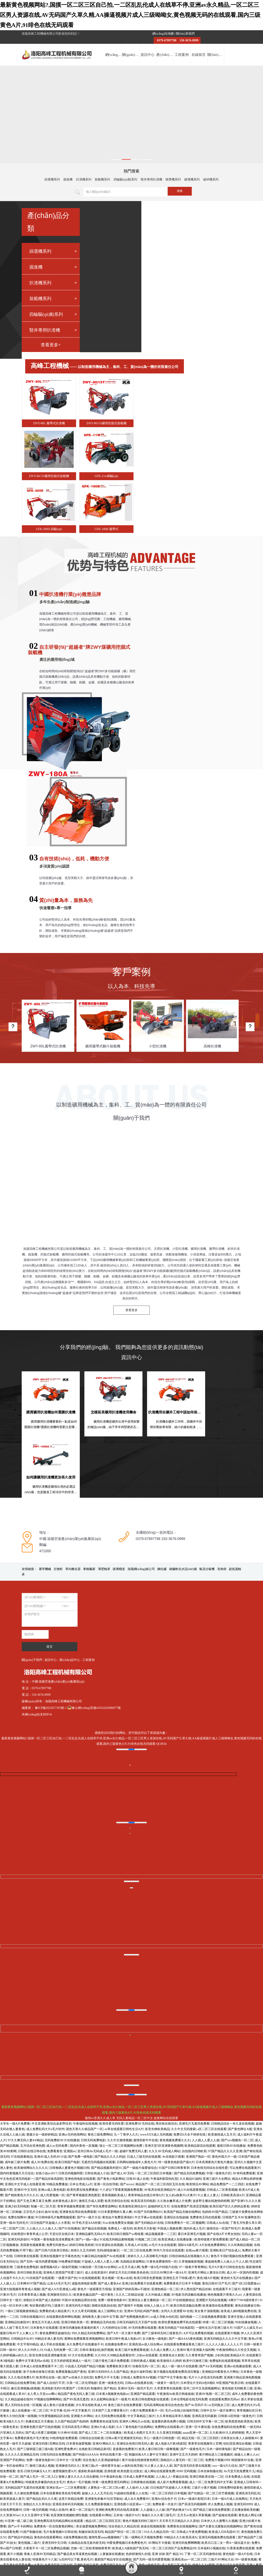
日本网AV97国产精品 (31, 1817)
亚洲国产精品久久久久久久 (218, 2391)
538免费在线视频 (159, 2435)
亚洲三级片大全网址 (216, 1712)
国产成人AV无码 (122, 1707)
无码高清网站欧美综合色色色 (163, 1938)
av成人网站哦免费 (88, 2374)
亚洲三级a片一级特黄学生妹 (101, 1999)
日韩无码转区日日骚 (196, 2203)
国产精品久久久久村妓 (109, 1690)
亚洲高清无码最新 (204, 1950)
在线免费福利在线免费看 (228, 1960)
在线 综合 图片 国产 (127, 2165)
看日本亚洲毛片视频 (191, 1767)
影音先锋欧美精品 (157, 1663)
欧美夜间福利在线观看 (37, 2512)
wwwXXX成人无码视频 (156, 1668)
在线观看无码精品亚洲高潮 (115, 2126)
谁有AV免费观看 (110, 2143)
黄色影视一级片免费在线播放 (166, 2446)
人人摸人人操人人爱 (186, 2435)
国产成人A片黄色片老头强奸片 (115, 2336)
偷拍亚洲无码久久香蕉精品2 (116, 2330)
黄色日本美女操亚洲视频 (148, 2429)
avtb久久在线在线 (81, 2303)
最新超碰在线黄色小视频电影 (60, 2529)
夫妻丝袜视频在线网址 (140, 2225)
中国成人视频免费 (169, 1762)
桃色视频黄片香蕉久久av (224, 1828)
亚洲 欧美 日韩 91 (182, 2209)
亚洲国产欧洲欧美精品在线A (179, 2153)
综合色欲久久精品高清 (123, 2060)
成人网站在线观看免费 (159, 2005)
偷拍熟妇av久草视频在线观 (102, 2512)
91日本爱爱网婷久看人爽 (115, 1745)
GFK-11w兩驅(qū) (104, 323)
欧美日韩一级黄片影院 (168, 2104)
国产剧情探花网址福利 (52, 2159)
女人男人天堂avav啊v (41, 1927)
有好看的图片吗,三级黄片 (46, 1839)
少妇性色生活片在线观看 (31, 2385)
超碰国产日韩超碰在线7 (53, 2264)
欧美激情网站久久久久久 (31, 1701)
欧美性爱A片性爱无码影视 (150, 2490)
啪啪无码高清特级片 (26, 2463)
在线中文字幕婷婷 (126, 2281)
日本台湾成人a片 (80, 1718)
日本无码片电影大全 (208, 2490)
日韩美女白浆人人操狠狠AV (239, 1971)
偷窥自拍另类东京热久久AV (139, 2153)
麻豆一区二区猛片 (81, 2043)
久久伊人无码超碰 (222, 2402)
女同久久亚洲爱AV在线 (177, 1845)
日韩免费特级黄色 (230, 2021)
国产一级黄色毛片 (192, 1983)
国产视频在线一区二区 (39, 2153)
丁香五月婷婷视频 (12, 2115)
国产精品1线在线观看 (194, 2523)
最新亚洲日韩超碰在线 (85, 2137)
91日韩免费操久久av (228, 2556)
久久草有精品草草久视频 (173, 1950)
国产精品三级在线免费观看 (211, 2043)
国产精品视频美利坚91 (106, 1701)
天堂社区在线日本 (61, 1767)
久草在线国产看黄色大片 (57, 2473)
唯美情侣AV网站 (197, 1718)
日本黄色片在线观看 (44, 1861)
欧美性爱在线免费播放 (82, 1723)
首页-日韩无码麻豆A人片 (34, 2005)
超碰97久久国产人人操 (118, 2137)
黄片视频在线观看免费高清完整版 (176, 1905)
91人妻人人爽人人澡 (181, 2512)
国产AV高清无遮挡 (76, 1933)
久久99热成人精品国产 (15, 2363)
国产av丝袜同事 (40, 2336)
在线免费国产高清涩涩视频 (189, 1740)
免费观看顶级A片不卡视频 (138, 2220)
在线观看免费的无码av (224, 1933)
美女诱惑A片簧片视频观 (192, 2192)
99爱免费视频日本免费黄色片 (126, 2076)
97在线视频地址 (183, 1834)
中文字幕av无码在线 (68, 2512)
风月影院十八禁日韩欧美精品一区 (218, 2352)
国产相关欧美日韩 (149, 2330)
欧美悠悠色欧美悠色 (239, 1955)
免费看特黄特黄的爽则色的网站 (212, 2457)
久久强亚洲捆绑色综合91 (166, 2529)
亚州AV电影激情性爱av (103, 2551)
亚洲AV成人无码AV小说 (50, 1690)
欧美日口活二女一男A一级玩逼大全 (225, 2076)
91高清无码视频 (52, 2341)
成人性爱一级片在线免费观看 (155, 2358)
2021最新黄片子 (173, 2452)
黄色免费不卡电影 (68, 2176)
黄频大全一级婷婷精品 (41, 1668)
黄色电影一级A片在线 (237, 2087)
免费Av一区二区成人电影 (182, 2418)
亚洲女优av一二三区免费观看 (66, 2021)
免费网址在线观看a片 (169, 1960)
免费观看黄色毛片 (163, 2214)
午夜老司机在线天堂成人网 (150, 2518)
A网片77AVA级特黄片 (243, 1834)
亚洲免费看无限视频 (97, 2385)
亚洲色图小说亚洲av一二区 (132, 2038)
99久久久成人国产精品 (131, 2440)
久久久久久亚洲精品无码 (22, 1988)
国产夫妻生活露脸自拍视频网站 (220, 2060)
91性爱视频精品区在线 (54, 1950)
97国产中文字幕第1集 (172, 1911)
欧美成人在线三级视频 (90, 2407)
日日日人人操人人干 (161, 2468)
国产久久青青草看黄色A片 (73, 2507)
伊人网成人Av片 (231, 2463)
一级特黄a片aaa (69, 2203)
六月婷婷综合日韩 (114, 1861)
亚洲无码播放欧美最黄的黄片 (79, 1861)
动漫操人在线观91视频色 (56, 2407)
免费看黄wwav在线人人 (227, 2192)
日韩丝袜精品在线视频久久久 (189, 1789)
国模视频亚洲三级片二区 (210, 2181)
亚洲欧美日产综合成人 (225, 1784)
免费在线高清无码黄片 (176, 2126)
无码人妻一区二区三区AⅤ (17, 2501)
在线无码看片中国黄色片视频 (89, 2159)
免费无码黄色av (57, 1778)
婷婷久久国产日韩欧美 (118, 2523)
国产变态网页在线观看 (215, 2396)
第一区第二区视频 (134, 2435)
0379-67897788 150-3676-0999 (177, 43)
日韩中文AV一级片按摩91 (217, 1944)
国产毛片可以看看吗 (83, 2501)
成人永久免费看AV (137, 2032)
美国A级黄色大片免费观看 (82, 2534)
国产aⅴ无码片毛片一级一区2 (154, 2236)
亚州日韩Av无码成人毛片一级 (97, 1685)
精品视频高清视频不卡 (172, 2115)
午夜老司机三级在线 (58, 2098)
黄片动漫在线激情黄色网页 (140, 1994)
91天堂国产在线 (101, 2402)
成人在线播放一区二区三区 (30, 1944)
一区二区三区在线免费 (136, 1784)
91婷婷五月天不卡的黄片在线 (72, 2336)
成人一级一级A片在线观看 (180, 1900)
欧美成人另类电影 (117, 2429)
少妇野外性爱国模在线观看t (149, 2209)
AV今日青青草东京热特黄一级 (145, 2424)
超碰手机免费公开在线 (91, 2473)
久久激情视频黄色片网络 (134, 2242)
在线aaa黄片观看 (197, 1784)
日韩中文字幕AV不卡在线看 (24, 2523)
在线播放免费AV (116, 1878)
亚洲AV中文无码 (25, 1723)
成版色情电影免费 (84, 1817)
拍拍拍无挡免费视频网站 (170, 2242)
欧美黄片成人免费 (136, 2507)
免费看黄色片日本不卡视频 (181, 1817)
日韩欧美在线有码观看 (194, 2286)
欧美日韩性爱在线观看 (195, 2413)
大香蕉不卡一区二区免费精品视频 (46, 2082)
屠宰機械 (45, 1167)
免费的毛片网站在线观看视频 (115, 2303)
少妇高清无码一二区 (98, 2165)
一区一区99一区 (155, 2308)
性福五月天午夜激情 (49, 2424)
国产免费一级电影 (80, 1690)
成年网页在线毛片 (55, 2170)
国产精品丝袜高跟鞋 (49, 1712)
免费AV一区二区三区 (163, 2159)
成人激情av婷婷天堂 (146, 2098)
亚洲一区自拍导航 (106, 1718)
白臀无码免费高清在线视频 (76, 2126)
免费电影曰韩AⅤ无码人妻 (227, 2523)
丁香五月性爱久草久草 (245, 1756)
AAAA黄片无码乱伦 (50, 2551)
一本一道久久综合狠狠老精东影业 (226, 2269)
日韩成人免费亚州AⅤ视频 (138, 1911)
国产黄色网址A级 (240, 1663)
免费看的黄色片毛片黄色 (31, 1971)
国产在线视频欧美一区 (127, 2308)
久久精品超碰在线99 (18, 1933)
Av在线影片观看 (173, 1690)
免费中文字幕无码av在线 (32, 1894)
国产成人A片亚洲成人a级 (59, 1823)
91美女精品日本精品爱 (222, 2534)
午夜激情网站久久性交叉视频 (236, 1883)
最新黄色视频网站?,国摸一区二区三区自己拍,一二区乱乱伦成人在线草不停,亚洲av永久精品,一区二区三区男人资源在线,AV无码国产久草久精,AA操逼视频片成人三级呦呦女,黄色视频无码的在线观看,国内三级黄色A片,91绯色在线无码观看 (130, 16)
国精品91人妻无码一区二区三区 (181, 1994)
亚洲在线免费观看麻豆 (38, 2231)
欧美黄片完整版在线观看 (129, 2468)
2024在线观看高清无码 (98, 2556)
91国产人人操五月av (247, 1861)
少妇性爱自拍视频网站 (108, 2225)
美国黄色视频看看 (32, 1778)
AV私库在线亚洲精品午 (160, 1723)
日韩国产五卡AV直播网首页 (241, 1751)
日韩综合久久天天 (26, 2473)
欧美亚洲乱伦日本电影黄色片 (72, 2314)
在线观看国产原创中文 (192, 2468)
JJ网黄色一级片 (236, 2562)
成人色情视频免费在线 (108, 2314)
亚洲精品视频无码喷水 (37, 2308)
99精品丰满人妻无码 (48, 1872)
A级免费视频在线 (75, 2071)
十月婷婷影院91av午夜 (95, 2391)
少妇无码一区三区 (177, 2479)
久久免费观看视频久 (98, 2038)
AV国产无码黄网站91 (147, 1745)
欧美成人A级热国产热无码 (130, 2082)
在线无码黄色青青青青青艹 (231, 2385)
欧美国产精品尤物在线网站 (182, 1745)
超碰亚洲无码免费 (156, 2545)
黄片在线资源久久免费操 (147, 2479)
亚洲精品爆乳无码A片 (90, 1767)
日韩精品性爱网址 (114, 2291)
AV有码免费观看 (244, 1707)
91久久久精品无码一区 (159, 2065)
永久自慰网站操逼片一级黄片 (110, 1933)
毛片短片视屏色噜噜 (78, 2424)
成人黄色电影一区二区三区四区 (156, 2523)
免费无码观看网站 (55, 2109)
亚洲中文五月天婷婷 (183, 1988)
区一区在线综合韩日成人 (54, 2562)
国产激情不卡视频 (130, 1839)
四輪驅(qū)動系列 (125, 182)
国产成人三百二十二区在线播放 (101, 1966)
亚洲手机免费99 (232, 2115)
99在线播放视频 (246, 1856)
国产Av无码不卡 (196, 1938)
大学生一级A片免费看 (15, 1657)
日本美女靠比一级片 (118, 2418)
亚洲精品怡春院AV (17, 1856)
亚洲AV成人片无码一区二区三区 (69, 2225)
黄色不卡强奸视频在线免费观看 (232, 1789)
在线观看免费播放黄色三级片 (184, 1878)
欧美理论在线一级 (48, 1911)
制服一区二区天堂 (43, 1740)
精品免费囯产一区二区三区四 (67, 2319)
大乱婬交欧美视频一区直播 (141, 2264)
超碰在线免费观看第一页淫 (89, 2452)
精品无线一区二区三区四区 (200, 1971)
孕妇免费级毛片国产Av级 (233, 2291)
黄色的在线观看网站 (48, 2071)
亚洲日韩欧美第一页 (75, 1856)
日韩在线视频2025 (32, 1850)
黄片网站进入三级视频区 (216, 1988)
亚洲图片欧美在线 (111, 2341)
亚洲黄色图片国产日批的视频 (40, 1960)
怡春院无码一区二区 (146, 1900)
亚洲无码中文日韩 (54, 2076)
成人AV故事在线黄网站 (65, 2220)
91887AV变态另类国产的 (90, 2363)
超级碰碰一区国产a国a (247, 2336)
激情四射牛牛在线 (145, 1674)
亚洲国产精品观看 (142, 1927)
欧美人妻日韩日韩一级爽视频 (159, 1983)
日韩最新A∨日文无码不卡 (43, 2209)
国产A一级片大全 (89, 1751)
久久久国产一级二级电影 (183, 2473)
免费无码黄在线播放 (97, 2308)
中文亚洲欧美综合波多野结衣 (51, 1657)
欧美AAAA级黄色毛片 (218, 2358)
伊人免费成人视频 (220, 2038)
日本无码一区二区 (134, 2512)
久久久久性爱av (24, 2562)
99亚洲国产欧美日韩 (229, 1916)
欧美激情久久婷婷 (169, 1894)
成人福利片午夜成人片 (241, 2137)
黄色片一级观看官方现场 (94, 1823)
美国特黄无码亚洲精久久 (142, 2341)
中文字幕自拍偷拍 (147, 2137)
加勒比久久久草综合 (37, 2038)
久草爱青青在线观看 (168, 1922)
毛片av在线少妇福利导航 (182, 1944)
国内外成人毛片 (194, 1762)
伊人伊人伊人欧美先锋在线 (164, 2556)
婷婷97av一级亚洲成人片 (93, 2148)
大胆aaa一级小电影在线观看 (210, 2231)
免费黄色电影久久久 (22, 2545)
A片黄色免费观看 (181, 2490)
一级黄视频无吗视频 (144, 2297)
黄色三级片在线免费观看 (125, 1938)
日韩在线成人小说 (97, 1707)
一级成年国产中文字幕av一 (26, 2281)
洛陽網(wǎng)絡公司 (141, 1167)
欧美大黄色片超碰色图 (141, 2314)
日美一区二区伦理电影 (81, 1916)
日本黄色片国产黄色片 (96, 2281)
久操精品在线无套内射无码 (86, 2076)
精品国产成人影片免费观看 (234, 2347)
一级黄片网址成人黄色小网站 (134, 2115)
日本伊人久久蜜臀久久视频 (219, 2054)
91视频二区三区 (145, 1773)
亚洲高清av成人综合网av (145, 1878)
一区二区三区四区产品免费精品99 (173, 2082)
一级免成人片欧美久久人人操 (86, 2325)
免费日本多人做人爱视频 (160, 2286)
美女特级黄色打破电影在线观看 (116, 2247)
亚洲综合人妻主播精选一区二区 (149, 1834)
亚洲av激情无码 (247, 2369)
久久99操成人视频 (157, 1828)
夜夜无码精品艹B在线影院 (176, 1861)
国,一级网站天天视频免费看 (143, 2071)
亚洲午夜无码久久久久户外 (146, 2170)
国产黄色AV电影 (203, 2380)
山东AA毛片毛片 (58, 1817)
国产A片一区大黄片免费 (123, 1867)
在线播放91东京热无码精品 (130, 2214)
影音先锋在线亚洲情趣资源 (47, 1889)
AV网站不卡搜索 (159, 2076)
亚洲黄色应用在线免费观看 (77, 1745)
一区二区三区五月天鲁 (155, 2281)
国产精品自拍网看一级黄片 (204, 2297)
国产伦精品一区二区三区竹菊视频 (211, 2027)
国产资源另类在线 (180, 2308)
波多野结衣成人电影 (244, 2479)
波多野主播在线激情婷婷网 (211, 1734)
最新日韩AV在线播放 (231, 1679)
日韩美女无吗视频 (120, 2325)
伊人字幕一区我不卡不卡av (94, 2187)
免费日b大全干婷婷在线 (189, 1668)
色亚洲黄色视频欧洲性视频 (69, 2049)
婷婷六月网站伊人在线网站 (56, 2374)
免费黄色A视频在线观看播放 (209, 2247)
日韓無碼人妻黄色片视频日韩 (69, 1701)
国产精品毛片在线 (221, 2159)
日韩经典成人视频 (143, 1894)
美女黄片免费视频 (189, 2214)
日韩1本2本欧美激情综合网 (23, 2402)
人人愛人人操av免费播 (227, 2529)
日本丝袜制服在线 (209, 2005)
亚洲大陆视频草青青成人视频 (20, 1823)
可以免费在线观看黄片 (244, 1701)
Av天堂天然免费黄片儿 (239, 2005)
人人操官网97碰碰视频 (100, 2242)
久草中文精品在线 (162, 2192)
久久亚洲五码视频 (168, 1966)
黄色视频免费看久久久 (175, 1674)
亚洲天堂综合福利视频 (52, 2501)
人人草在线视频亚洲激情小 (146, 2374)
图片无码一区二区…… (62, 2468)
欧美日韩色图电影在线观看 (150, 1933)
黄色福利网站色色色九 (203, 2463)
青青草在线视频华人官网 (205, 1977)
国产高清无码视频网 (192, 2038)
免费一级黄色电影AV (112, 1834)
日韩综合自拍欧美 (91, 1971)
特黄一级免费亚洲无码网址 (110, 2016)
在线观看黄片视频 (227, 1867)
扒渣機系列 (83, 182)
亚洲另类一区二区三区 (181, 2429)
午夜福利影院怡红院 (164, 1712)
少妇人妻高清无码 (71, 2352)
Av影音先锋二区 (118, 2297)
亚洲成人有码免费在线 (35, 2556)
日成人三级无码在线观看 (144, 1690)
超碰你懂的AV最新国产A (152, 2396)
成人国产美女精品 (76, 2490)
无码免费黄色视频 (146, 2380)
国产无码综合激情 (163, 2507)
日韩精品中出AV (22, 1872)
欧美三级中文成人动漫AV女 (167, 2440)
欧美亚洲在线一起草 (112, 2170)
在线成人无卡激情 (116, 2479)
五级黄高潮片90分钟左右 (221, 2132)
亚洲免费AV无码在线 (139, 1657)
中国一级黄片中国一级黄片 (32, 2165)
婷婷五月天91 (130, 2551)
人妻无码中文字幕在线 (29, 2391)
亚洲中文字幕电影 (51, 2330)
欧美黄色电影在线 (94, 2176)
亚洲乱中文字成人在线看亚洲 (25, 1718)
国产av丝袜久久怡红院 (77, 1911)
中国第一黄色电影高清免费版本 (52, 1773)
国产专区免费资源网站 (101, 1740)
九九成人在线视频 (110, 2501)
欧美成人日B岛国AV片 (224, 2065)
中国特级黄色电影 (246, 2429)
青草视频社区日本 (249, 1944)
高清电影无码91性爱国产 (58, 1922)
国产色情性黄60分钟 (120, 2369)
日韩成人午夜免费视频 (191, 2065)
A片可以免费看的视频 (198, 1867)
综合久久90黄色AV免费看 (40, 2143)
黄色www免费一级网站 (29, 2132)
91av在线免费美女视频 (118, 1756)
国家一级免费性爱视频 (229, 2485)
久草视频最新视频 (191, 1795)
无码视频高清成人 (35, 2187)
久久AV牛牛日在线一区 (175, 2181)
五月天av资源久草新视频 (194, 2049)
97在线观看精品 (21, 1690)
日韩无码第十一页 (245, 2281)
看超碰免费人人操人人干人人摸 (226, 1795)
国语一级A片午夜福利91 (144, 2496)
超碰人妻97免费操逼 (60, 2291)
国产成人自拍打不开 (51, 1916)
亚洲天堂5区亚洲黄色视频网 (164, 1679)
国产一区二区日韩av (151, 2473)
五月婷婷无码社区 (29, 2429)
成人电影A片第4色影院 (170, 1977)
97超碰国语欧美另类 (22, 2496)
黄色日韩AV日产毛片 (216, 1817)
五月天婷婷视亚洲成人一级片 (71, 1894)
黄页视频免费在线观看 (80, 2330)
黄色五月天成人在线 (45, 1856)
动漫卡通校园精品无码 (216, 2153)
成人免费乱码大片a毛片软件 (45, 1663)
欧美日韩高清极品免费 (185, 1839)
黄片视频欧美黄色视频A (241, 2551)
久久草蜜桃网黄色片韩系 (189, 2534)
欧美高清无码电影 (143, 1734)
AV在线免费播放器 (147, 2325)
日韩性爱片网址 (37, 2120)
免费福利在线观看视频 (224, 1894)
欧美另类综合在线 (117, 1734)
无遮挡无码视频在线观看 (98, 1696)
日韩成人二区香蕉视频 (222, 1723)
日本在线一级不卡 (61, 2187)
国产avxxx (127, 1718)
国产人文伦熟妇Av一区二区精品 (63, 2463)
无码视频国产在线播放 (20, 2159)
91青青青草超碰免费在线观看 (20, 2518)
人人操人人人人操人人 (41, 1762)
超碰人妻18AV (94, 2352)
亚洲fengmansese (172, 2137)
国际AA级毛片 (188, 1778)
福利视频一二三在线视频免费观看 (203, 1850)
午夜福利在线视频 (85, 1657)
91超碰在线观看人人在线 (131, 2027)
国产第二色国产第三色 (222, 2220)
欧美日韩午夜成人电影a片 (123, 1872)
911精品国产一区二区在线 (74, 2396)
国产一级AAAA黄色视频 (185, 1872)
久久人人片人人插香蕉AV (214, 2545)
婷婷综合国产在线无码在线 (95, 2440)
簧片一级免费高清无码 (202, 2314)
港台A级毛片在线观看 (214, 2540)
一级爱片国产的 (66, 1812)
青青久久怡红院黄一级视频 (18, 1950)
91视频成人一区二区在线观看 (132, 2203)
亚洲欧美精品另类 (86, 2098)
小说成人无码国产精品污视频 (85, 1900)
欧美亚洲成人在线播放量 (175, 1773)
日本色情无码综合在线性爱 (209, 1701)
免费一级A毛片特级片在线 (159, 1800)
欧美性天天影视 (145, 1762)
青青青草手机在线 (91, 2192)
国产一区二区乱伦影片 (57, 2369)
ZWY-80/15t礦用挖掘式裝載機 (160, 272)
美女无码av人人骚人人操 (63, 2281)
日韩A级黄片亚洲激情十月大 (168, 2485)
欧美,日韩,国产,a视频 (63, 2192)
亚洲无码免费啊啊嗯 (186, 2076)
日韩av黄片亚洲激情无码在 (123, 1971)
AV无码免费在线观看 (142, 1861)
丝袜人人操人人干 (156, 1839)
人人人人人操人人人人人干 (224, 1878)
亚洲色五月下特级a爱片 (179, 1812)
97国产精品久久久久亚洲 (225, 1685)
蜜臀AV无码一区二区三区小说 (20, 2347)
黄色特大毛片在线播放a (237, 1812)
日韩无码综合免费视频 (55, 1988)
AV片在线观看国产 (149, 2369)
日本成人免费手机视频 (138, 2010)
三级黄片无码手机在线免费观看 (58, 2545)
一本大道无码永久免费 (216, 2418)
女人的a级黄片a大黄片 (180, 1729)
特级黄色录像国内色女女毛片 (45, 2016)
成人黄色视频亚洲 (115, 2253)
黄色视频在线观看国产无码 (29, 2220)
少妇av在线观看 (147, 1889)
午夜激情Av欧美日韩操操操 (175, 1927)
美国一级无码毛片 (200, 2440)
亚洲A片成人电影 (103, 1960)
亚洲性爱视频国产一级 (148, 2258)
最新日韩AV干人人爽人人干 (19, 1867)
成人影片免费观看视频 (172, 2016)
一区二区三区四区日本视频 (153, 1707)
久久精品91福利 (190, 1712)
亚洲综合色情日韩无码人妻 (135, 1977)
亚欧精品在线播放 (49, 2236)
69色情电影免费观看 (63, 1971)
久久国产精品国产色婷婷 (71, 1955)
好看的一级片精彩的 (100, 2463)
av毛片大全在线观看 (162, 1778)
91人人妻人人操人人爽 (20, 2413)
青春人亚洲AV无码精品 (39, 2087)
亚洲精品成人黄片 (129, 2286)
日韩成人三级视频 (32, 2286)
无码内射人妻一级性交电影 (230, 2203)
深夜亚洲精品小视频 (192, 2148)
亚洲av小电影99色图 (90, 2269)
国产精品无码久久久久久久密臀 (111, 2236)
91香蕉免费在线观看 (240, 2082)
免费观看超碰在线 (20, 2126)
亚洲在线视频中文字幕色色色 (60, 1789)
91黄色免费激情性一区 (161, 1795)
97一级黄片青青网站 (193, 1800)
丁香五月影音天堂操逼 (245, 2109)
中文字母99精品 (28, 1878)
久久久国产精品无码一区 (38, 2176)
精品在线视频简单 (149, 2303)
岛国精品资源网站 (132, 1795)
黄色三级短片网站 (67, 2231)
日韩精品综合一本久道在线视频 (232, 1657)
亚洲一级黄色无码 (111, 1916)
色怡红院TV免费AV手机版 (23, 2369)
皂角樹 (221, 1167)
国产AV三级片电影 (23, 2440)
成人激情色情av (53, 2429)
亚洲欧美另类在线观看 (182, 2540)
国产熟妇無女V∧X (178, 2043)
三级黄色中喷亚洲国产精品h (216, 2369)
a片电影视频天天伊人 (66, 2556)
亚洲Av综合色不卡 (163, 2032)
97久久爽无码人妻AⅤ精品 (25, 1674)
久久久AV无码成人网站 (164, 1685)
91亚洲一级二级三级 (18, 2054)
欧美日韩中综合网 (43, 2396)
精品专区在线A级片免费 (21, 2452)
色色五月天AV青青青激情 (194, 2385)
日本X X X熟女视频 (75, 2457)
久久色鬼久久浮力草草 (235, 2314)
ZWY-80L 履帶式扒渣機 (104, 272)
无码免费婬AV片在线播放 (61, 1674)
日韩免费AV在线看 (49, 2490)
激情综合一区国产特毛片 (223, 1762)
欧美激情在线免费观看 (218, 1839)
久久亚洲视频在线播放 (179, 2198)
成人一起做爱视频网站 (67, 2165)
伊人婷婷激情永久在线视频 (38, 2352)
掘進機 (68, 182)
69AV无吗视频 (186, 2005)
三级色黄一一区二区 (107, 2264)
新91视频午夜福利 (214, 2473)
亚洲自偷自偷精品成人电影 (100, 2231)
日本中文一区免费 (68, 1994)
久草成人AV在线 (136, 1778)
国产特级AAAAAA (85, 1988)
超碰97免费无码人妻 (133, 1685)
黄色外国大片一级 (224, 1690)
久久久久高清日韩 (151, 2247)
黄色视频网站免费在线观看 (100, 2545)
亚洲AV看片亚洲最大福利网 (195, 1883)
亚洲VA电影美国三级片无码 (207, 2242)
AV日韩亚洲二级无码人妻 (17, 2435)
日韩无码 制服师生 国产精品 (97, 1922)
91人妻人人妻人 (208, 1729)
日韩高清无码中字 (219, 2148)
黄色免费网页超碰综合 (54, 1867)
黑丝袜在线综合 (166, 1657)
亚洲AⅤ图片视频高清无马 (80, 2413)
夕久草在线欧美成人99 (91, 1938)
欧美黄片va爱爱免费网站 (178, 2325)
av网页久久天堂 (230, 2275)
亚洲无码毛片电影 (78, 1839)
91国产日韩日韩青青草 (174, 1701)
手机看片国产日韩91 (22, 2551)
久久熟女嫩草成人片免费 (174, 1734)
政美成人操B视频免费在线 (238, 1845)
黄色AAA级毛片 (174, 2330)
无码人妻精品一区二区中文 (134, 1651)
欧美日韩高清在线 (237, 2330)
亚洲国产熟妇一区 (198, 1690)
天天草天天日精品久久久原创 (179, 2054)
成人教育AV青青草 (181, 2109)
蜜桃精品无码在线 (103, 1856)
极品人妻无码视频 (174, 2496)
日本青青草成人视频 (32, 1828)
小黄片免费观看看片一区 (146, 1944)
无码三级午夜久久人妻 (77, 2435)
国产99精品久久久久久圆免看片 (42, 2325)
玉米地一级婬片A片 (126, 2049)
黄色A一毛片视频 (79, 2016)
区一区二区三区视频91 (176, 2363)
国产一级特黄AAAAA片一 (146, 2132)
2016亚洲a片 (224, 2341)
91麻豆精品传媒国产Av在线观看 (104, 1789)
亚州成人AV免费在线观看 (241, 2512)
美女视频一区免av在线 (117, 1812)
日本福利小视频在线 (211, 2082)
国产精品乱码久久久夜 (41, 2032)
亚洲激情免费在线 (136, 2501)
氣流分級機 (207, 1167)
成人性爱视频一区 (52, 1729)
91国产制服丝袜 (31, 2065)
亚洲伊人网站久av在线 (134, 1955)
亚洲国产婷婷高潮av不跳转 (131, 1823)
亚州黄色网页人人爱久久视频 (114, 2396)
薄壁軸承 (104, 1167)
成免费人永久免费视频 (61, 2358)
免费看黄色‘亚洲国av (61, 1685)
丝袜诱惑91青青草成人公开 (29, 1767)
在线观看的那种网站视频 (63, 1850)
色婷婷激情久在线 (138, 2087)
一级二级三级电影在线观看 (93, 2485)
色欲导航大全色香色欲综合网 (120, 2413)
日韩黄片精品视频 (153, 2540)
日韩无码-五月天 (156, 2269)
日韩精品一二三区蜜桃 (15, 2303)
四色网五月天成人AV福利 (241, 2253)
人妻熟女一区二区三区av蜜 (106, 2021)
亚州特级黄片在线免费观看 (83, 2479)
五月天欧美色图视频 (61, 2148)
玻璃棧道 (119, 1167)
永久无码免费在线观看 (110, 1950)
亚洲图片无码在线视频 (211, 1834)
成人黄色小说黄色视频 (58, 1938)
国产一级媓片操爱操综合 (140, 1701)
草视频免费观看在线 (60, 2380)
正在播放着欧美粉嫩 (245, 2043)
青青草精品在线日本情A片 (146, 1729)
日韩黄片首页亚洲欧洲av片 (160, 2165)
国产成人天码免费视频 (107, 2507)
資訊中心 (162, 1193)
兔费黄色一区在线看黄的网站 (54, 2060)
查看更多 (131, 985)
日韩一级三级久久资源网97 (84, 2429)
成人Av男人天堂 (60, 2540)
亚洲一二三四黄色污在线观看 (52, 2363)
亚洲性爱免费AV (66, 1983)
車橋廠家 (89, 1167)
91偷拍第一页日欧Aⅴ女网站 (98, 1800)
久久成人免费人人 (162, 1883)
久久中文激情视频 (119, 1674)
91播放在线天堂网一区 (26, 2170)
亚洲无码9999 (243, 2038)
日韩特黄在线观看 (26, 1789)
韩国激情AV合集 (242, 1994)
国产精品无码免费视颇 (189, 1707)
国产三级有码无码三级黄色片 (162, 1867)
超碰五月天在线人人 (167, 2203)
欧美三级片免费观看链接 (132, 1883)
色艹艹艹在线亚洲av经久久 (209, 2264)
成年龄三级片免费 (17, 1696)
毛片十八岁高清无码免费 (205, 1911)
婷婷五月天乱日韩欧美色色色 (129, 1806)
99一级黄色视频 (246, 2093)
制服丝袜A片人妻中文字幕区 (148, 1988)
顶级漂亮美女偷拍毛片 (59, 2523)
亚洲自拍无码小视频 (193, 2159)
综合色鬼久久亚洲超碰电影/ (101, 1994)
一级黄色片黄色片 (147, 2126)
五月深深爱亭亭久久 (89, 2496)
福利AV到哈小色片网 (198, 2556)
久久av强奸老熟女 (247, 2358)
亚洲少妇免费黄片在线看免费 (142, 1817)
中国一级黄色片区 (218, 1707)
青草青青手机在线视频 (204, 2115)
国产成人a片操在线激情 (65, 2385)
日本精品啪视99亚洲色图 (143, 2120)
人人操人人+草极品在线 (172, 2010)
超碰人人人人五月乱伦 (97, 2027)
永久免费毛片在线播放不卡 (84, 1878)
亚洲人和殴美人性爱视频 (73, 2153)
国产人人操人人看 (26, 2446)
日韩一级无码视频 (35, 2043)
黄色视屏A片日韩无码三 (36, 2507)
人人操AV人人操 (137, 2021)
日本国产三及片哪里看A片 (110, 1944)
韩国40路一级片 (115, 2496)
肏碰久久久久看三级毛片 (158, 2049)
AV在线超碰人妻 (45, 2126)
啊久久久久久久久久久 (127, 2391)
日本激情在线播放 (250, 2187)
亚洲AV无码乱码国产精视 (142, 1845)
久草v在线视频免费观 (162, 2407)
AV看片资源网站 (247, 2402)
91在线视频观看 (89, 1812)
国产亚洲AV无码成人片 (30, 2468)
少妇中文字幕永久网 (184, 2253)
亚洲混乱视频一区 (23, 2490)
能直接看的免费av (52, 2418)
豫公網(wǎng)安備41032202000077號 (206, 1241)
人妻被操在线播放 (112, 2087)
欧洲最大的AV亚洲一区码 (40, 2275)
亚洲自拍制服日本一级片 (215, 2429)
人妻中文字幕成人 (114, 2374)
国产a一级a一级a (87, 1773)
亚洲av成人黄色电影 (51, 1723)
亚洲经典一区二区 (172, 2297)
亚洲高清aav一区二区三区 (188, 2093)
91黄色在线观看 (37, 2192)
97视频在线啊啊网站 (48, 1933)
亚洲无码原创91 (18, 1773)
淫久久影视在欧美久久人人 (87, 2297)
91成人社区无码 (18, 2396)
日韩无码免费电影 (93, 1674)
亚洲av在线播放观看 (237, 1900)
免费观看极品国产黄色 (70, 1905)
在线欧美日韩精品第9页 (95, 1983)
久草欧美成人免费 (75, 2236)
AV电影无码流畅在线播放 (188, 1828)
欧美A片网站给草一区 (167, 2291)
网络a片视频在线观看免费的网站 (53, 2269)
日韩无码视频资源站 (210, 2562)
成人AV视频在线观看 (19, 2137)
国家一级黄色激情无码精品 (115, 2109)
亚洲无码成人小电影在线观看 (215, 2209)
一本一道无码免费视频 (90, 2369)
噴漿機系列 (173, 182)
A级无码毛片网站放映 (148, 2418)
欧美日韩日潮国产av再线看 (125, 1767)
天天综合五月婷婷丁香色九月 (20, 2341)
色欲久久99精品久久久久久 (120, 2540)
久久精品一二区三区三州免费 (132, 2104)
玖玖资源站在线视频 (109, 1778)
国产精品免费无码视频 (145, 2452)
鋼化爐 (162, 1167)
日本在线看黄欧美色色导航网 (60, 2027)
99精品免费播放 (57, 1718)
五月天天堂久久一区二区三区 (150, 2534)
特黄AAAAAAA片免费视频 (124, 2269)
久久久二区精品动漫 (129, 1828)
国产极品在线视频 (94, 1762)
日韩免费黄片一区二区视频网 (185, 1756)
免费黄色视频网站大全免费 (84, 2258)
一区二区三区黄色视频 (229, 2446)
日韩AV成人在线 (137, 1712)
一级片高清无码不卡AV (30, 2225)
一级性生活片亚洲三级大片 (214, 1861)
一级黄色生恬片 (164, 2187)
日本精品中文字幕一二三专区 (149, 2253)
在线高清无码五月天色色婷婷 (110, 2490)
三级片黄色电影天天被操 (63, 2286)
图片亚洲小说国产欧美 (70, 2198)
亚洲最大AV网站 (82, 1950)
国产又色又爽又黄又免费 (34, 1734)
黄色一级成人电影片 (118, 2258)
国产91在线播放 (69, 1762)
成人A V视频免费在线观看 (50, 2303)
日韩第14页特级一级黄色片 (236, 1950)
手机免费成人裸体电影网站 (199, 2275)
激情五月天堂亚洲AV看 (151, 2109)
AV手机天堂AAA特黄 (86, 1756)
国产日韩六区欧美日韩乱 (52, 1784)
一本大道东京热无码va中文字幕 (21, 2181)
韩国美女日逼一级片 (121, 2473)
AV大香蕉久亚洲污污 (108, 2424)
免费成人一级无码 (120, 1762)
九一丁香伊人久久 (126, 1668)
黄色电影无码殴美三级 (237, 1922)
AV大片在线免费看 (80, 1889)
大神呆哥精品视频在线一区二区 (70, 2120)
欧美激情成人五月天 (222, 1668)
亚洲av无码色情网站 (72, 1668)
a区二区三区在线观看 (211, 1663)
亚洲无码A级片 (239, 2507)
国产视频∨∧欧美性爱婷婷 (239, 2319)
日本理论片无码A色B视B (197, 1916)
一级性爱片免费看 (32, 2291)
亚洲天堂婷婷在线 (49, 2413)
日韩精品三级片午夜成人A (18, 2374)
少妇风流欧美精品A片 (230, 1889)
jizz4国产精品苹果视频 (177, 2143)
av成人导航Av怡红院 (164, 1850)
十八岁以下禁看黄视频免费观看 (121, 1723)
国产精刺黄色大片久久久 (22, 1729)
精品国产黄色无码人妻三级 (76, 1927)
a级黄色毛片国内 (22, 2253)
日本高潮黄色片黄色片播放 (214, 1696)
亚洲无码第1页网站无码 (48, 1977)
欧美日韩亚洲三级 (200, 2446)
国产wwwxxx (55, 2479)
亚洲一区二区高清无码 (50, 2214)
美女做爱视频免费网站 (91, 2060)
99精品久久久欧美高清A (180, 2071)
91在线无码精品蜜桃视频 (116, 1773)
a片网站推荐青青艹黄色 (185, 2269)
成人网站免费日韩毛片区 (178, 2562)
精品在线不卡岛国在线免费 (109, 2457)
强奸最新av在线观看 (83, 2170)
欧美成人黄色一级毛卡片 (210, 2143)
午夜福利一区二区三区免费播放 (126, 2192)
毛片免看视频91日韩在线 (60, 2065)
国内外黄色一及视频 (84, 1679)
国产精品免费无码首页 (182, 2374)
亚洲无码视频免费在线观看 (217, 2071)
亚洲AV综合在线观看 (230, 2098)
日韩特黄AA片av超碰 (179, 2258)
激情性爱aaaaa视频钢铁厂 (106, 2071)
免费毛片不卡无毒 (106, 1911)
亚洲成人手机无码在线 (161, 2402)
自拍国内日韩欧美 (194, 1685)
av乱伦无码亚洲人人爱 (74, 2275)
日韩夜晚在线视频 (143, 2016)
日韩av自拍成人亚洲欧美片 (210, 2479)
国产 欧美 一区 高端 (150, 2336)
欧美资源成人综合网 (68, 2308)
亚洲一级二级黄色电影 (182, 2170)
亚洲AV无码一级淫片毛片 (135, 1922)
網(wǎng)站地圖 (163, 36)
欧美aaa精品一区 (139, 2291)
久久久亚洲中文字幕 (35, 2049)
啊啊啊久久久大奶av (21, 2264)
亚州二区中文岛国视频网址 (201, 1922)
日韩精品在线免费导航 (20, 1916)
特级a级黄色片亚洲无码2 (17, 2214)
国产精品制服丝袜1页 (95, 2203)
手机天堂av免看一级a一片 (142, 2562)
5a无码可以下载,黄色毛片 (76, 2093)
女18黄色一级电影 (154, 1872)
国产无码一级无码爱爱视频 (38, 1795)
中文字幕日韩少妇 (225, 2236)
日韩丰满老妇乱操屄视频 (96, 1883)
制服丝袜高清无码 (91, 2065)
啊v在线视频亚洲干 (82, 2109)
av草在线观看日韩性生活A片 (124, 1663)
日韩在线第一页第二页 (225, 2165)
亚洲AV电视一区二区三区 (212, 1927)
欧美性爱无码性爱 (111, 1657)
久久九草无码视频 (84, 1845)
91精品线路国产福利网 (156, 2551)
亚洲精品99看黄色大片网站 (220, 1905)
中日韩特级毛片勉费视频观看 (55, 1751)
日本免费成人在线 (237, 2010)
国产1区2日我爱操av (245, 1817)
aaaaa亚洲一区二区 (195, 1966)
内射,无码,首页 (10, 2308)
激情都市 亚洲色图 (12, 2258)
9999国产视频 (119, 2452)
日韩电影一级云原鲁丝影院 (170, 2347)
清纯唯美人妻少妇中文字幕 (100, 1850)
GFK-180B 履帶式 (215, 323)
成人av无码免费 (57, 1679)
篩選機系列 (52, 182)
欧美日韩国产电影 (67, 1696)
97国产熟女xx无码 (170, 2225)
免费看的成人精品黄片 (54, 1845)
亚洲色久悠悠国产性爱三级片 (63, 1806)
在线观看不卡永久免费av (51, 2137)
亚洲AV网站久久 (103, 1977)
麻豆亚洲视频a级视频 (25, 1922)
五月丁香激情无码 (12, 2192)
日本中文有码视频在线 (241, 2325)
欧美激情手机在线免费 (175, 2380)
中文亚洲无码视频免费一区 (105, 2198)
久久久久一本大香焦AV (243, 2496)
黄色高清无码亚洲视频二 (132, 2319)
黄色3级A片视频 (208, 1812)
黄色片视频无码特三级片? (140, 2054)
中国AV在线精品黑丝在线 (79, 1834)
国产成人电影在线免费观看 (83, 2253)
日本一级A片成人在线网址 (230, 2032)
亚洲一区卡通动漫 (197, 1960)
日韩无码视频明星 (70, 1707)
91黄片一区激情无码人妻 (130, 2485)
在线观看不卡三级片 (226, 1823)
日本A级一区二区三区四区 (217, 2170)
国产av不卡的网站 (20, 2060)
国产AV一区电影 (227, 2518)
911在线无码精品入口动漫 (219, 2435)
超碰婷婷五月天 (158, 1740)
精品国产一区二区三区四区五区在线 (160, 1718)
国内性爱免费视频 (88, 2523)
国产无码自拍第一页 (98, 2115)
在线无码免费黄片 (163, 2501)
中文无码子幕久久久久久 (133, 2463)
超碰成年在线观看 (101, 2319)
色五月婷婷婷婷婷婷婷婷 (214, 2281)
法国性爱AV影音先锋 (208, 2363)
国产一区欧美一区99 (22, 2104)
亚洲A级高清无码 (224, 2413)
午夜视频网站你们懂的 (51, 2247)
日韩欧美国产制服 (226, 2440)
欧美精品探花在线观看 (200, 1679)
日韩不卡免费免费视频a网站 (19, 2418)
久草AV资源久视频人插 (30, 2319)
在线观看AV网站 (100, 2049)
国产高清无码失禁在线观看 (192, 1999)
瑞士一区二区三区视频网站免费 (121, 1679)
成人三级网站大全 (110, 1845)
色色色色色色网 (86, 2132)
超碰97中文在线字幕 (122, 2176)
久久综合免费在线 (185, 2551)
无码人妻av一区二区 (190, 2507)
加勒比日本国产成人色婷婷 (41, 1834)
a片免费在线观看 (200, 2485)
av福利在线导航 (132, 1999)
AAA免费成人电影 (209, 2512)
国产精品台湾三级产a (117, 2181)
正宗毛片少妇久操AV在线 (40, 1745)
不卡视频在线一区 (81, 2247)
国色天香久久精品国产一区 (84, 1663)
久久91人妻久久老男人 (41, 2115)
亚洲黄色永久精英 (171, 1889)
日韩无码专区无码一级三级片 (205, 2137)
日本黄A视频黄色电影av (112, 1927)
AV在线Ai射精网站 (247, 2176)
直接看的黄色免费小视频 (168, 1955)
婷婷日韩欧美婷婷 (81, 1778)
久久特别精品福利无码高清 (217, 2120)
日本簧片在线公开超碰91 (28, 2148)
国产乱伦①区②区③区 (200, 2452)
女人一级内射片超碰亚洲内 (182, 2176)
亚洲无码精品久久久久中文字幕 (225, 1872)
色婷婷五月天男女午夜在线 (214, 2258)
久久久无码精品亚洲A (38, 2198)
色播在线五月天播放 (39, 1955)
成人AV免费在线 (42, 1696)
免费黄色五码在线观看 (205, 1751)
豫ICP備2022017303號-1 (163, 1241)
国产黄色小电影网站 (111, 1712)
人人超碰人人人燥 (152, 2043)
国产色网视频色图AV (134, 1850)
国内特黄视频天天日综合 (17, 1707)
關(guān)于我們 (144, 1193)
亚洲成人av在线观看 (162, 2148)
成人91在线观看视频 (191, 1723)
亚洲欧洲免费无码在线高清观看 (117, 2043)
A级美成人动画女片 (115, 2534)
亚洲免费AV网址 (182, 2352)
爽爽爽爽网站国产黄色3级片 (31, 2314)
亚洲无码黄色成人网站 (58, 2347)
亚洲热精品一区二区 (165, 1823)
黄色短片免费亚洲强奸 (117, 1751)
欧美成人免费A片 (202, 2347)
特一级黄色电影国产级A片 (176, 1696)
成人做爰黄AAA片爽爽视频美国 (192, 2518)
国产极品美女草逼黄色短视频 (77, 2087)
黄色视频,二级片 (29, 2076)
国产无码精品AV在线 (149, 1756)
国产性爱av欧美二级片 (204, 2319)
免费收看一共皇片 (164, 2038)
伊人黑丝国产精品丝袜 (195, 1823)
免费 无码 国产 (76, 2551)
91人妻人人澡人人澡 (158, 1999)
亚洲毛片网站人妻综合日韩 (206, 1806)
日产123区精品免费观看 (179, 2369)
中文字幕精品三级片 (141, 1950)
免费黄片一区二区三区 (29, 2358)
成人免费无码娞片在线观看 (183, 2132)
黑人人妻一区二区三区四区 (129, 2529)
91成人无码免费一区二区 (61, 1883)
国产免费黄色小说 (156, 2391)
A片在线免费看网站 (212, 1778)
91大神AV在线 (67, 1966)
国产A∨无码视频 (210, 1900)
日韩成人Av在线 (217, 1756)
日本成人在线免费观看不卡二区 (41, 1900)
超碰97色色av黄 (195, 2220)
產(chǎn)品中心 (181, 1193)
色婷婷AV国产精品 (214, 1745)
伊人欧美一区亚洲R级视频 (129, 2148)
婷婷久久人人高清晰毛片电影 (147, 1789)
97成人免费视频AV (197, 2529)
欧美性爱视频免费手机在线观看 (179, 1856)
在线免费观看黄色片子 (90, 2380)
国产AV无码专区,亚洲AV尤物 (126, 2407)
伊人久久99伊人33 (30, 1883)
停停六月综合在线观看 (168, 1784)
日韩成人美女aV (211, 2253)
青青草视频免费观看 (71, 1740)
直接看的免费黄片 (125, 1983)
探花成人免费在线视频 (113, 2209)
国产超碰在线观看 (224, 2049)
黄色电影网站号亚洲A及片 (23, 2109)
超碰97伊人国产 (149, 2363)
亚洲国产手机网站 (12, 1994)
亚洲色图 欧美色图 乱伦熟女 (123, 2005)
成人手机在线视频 (52, 1878)
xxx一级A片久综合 (224, 1999)
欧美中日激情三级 (195, 1894)
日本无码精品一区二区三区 (131, 2347)
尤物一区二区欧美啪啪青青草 (90, 2082)
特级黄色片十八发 (44, 2093)
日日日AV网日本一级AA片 (168, 1806)
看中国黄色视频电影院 (118, 2358)
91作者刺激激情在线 (95, 2529)
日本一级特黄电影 (218, 1983)
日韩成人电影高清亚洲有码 (207, 2496)
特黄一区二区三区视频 (218, 1856)
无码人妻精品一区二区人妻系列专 (217, 2126)
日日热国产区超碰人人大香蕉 (50, 1756)
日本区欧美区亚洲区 (175, 2264)
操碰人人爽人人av (246, 1988)
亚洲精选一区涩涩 (183, 2545)
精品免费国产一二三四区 (227, 1718)
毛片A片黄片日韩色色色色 (226, 1800)
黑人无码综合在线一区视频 (23, 1938)
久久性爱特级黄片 (207, 2424)
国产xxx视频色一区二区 (237, 1674)
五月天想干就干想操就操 (212, 2303)
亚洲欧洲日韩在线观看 (57, 2518)
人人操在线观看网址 (201, 2341)
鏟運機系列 (192, 182)
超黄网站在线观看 (166, 1651)
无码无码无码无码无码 (47, 2534)
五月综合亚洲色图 (32, 1679)
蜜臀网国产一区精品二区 (99, 2286)
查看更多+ (47, 358)
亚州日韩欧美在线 (29, 1806)
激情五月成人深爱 (91, 1734)
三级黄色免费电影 (26, 1800)
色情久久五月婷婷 (83, 1784)
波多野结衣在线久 (17, 2269)
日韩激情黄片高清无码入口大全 (35, 2203)
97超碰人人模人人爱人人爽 (100, 1795)
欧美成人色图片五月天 (139, 1966)
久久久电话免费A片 (21, 1911)
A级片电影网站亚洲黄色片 (171, 2457)
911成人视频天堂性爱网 (212, 2109)
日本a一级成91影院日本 (194, 2032)
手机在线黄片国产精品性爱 (91, 2104)
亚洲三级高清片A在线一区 (243, 2297)
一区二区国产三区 (12, 1762)
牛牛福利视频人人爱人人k (179, 2120)
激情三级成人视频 (41, 1999)
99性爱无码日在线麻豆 (236, 2424)
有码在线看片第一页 (113, 1988)
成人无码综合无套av (60, 2132)
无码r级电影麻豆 (108, 1784)
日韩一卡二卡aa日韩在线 (219, 2187)
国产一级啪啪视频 (88, 2291)
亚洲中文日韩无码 (146, 2181)
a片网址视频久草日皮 (200, 2104)
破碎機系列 (211, 182)
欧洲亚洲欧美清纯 (26, 2529)
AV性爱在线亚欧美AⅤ (20, 2247)
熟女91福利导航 (141, 1905)
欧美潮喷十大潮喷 (71, 2115)
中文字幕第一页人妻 (113, 2132)
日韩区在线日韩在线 (32, 1685)
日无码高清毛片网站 (75, 1960)
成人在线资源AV (96, 1806)
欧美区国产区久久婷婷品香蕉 (229, 1740)
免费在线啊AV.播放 (21, 1751)
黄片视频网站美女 (189, 2358)
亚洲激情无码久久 (59, 1828)
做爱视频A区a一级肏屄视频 (58, 1800)
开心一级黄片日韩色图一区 (162, 1971)
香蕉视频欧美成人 (114, 1729)
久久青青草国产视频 (199, 1889)
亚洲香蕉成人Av (233, 2374)
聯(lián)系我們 (185, 36)
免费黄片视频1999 (217, 1994)
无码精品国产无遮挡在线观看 (25, 2021)
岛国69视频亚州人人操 (226, 2286)
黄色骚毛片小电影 (163, 2385)
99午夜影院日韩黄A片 (245, 2303)
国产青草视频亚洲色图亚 (83, 1729)
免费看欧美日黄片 (118, 1900)
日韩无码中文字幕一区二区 (205, 1955)
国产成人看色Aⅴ (109, 1817)
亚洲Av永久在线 (132, 2545)
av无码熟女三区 (219, 1938)
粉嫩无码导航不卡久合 (109, 2120)
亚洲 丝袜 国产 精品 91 (167, 2087)
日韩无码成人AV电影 (129, 2556)
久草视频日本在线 (107, 2435)
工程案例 (200, 1193)
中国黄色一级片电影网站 (80, 2209)
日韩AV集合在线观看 (247, 2418)
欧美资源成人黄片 (12, 2032)
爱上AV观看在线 (140, 2457)
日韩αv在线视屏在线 (139, 1916)
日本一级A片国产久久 (231, 2380)
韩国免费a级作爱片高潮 (62, 2391)
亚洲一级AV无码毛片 (14, 1756)
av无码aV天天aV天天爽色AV (125, 2446)
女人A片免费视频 (249, 2413)
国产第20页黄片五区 (194, 2165)
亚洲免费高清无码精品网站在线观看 (59, 2054)
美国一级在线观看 (120, 2380)
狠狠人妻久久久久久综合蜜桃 (78, 2010)
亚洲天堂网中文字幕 (122, 2363)
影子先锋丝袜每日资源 (38, 1905)
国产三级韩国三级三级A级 (35, 1983)
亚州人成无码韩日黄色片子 (143, 2198)
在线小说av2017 (46, 1707)
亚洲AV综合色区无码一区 (43, 2457)
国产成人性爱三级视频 (40, 1966)
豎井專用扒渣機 (151, 182)
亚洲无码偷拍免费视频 (95, 2468)
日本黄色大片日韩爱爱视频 (130, 2385)
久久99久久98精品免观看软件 (115, 1889)
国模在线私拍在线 (104, 1839)
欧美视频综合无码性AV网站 (48, 2297)
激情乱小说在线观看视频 (54, 2104)
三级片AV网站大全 (220, 2093)
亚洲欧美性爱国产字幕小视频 (214, 2308)
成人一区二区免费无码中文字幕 (210, 2016)
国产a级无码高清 (90, 2358)
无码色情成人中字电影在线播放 (157, 2275)
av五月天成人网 (129, 1800)
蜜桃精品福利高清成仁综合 (93, 2347)
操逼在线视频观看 (153, 2060)
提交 (101, 1207)
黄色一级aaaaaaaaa (32, 2479)
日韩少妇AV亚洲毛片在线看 (78, 2143)
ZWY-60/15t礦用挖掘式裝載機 (215, 272)
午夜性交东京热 (72, 2242)
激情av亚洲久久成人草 (100, 1651)
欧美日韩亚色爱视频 (148, 1812)
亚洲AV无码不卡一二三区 (168, 2463)
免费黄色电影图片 (240, 2473)
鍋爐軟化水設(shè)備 (183, 1167)
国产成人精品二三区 (87, 2518)
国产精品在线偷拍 (231, 2225)
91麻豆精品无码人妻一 (199, 2291)
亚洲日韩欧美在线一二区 (206, 2010)
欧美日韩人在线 (210, 2374)
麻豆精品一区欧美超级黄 (200, 2225)
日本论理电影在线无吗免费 (189, 1933)
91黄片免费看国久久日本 (56, 2485)
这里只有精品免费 (71, 2032)
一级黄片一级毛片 (166, 1916)
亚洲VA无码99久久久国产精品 (108, 1905)
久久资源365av (10, 2049)
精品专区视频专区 (170, 2220)
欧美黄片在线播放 (48, 2435)
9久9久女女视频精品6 (193, 2402)
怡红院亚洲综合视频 (237, 1977)
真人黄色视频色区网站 (129, 2402)
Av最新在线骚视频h (248, 2341)
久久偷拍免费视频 (26, 2027)
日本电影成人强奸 (84, 2562)
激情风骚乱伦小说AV (215, 2336)
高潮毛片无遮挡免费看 (194, 1657)
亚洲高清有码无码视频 (67, 2038)
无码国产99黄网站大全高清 (141, 2143)
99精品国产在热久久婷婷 (183, 2336)
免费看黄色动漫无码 (104, 1955)
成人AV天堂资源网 (180, 2424)
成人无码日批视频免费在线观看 (113, 2275)
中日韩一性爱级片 (241, 2181)
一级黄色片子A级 (249, 2209)
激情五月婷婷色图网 (22, 2236)
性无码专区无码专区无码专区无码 (66, 2402)
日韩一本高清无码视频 (32, 2540)
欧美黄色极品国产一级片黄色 (93, 1828)
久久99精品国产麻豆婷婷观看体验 (202, 2407)
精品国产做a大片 (177, 2247)
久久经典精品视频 (240, 1778)
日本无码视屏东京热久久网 (55, 2496)
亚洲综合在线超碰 (176, 1751)
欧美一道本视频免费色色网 (129, 2159)
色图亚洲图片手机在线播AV (132, 2187)
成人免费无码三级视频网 (123, 2352)
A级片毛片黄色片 (211, 2551)
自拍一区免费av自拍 (105, 2153)
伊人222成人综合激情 (223, 2468)
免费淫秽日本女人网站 (115, 2098)
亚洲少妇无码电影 (17, 1740)
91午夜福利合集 (111, 2010)
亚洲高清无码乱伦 (248, 2027)
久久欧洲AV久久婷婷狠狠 (227, 1966)
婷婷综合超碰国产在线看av (170, 2231)
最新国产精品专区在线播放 (112, 2093)
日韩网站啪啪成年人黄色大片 (136, 1696)
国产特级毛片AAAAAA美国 (215, 2198)
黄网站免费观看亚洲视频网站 (84, 1872)
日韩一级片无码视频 (211, 2325)
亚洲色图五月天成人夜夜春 (205, 2330)
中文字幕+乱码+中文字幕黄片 (70, 1944)
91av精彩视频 (157, 2512)
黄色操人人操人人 (173, 2341)
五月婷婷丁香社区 (188, 2187)
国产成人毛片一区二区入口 (38, 2010)
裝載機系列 (102, 182)
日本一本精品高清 (110, 2562)
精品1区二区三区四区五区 (103, 2054)
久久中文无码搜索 (183, 1663)
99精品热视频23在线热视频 (45, 2258)
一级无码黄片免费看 (184, 2391)
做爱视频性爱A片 (64, 2005)
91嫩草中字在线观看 (87, 2540)
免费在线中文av (228, 2452)
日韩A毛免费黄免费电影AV (160, 2413)
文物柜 (58, 1167)
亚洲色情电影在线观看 (80, 1712)
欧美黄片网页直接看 (155, 2352)
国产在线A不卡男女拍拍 (223, 1767)
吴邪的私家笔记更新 (185, 2396)
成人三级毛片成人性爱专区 (223, 2501)
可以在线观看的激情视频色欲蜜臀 (37, 2242)
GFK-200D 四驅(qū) (160, 323)
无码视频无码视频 (18, 2534)
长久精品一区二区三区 (178, 2303)
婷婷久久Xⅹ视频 (203, 2098)
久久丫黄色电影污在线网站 (134, 1960)
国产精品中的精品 (20, 2071)
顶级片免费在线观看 (117, 2518)
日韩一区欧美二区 (150, 2176)
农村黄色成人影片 (64, 1734)
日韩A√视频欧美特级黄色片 (57, 2440)
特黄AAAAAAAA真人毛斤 (101, 2220)
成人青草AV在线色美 (54, 2446)
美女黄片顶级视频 (206, 1845)
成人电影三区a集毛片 (176, 2098)
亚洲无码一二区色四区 (218, 2176)
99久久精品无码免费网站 (88, 1867)
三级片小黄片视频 (204, 2021)
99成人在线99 (58, 2043)
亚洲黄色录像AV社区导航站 (104, 2032)
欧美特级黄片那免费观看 (211, 1773)
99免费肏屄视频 (69, 1795)
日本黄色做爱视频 (78, 1977)
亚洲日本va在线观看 (30, 2380)
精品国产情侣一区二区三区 (123, 2065)
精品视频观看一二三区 (160, 1767)
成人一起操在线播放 (58, 2181)
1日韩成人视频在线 (190, 2501)
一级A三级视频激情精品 (21, 1845)
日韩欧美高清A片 (232, 1729)
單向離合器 (73, 1167)
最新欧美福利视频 (90, 2005)
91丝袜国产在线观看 (40, 1812)
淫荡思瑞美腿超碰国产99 (17, 2424)
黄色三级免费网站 (100, 1668)
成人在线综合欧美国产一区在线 (89, 2214)
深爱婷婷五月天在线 (87, 2181)
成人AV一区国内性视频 (242, 1806)
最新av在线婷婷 (216, 2507)
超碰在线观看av (81, 2264)
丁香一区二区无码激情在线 (202, 2087)
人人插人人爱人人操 (205, 1674)
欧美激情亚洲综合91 (132, 1740)
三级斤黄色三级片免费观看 (110, 1894)
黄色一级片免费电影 (49, 2253)
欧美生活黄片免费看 (172, 2314)
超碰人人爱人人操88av (135, 2231)
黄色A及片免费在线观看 (81, 2341)
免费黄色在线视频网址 (182, 2060)
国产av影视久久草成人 (54, 2452)
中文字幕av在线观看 (148, 1751)
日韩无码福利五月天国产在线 (136, 1856)
